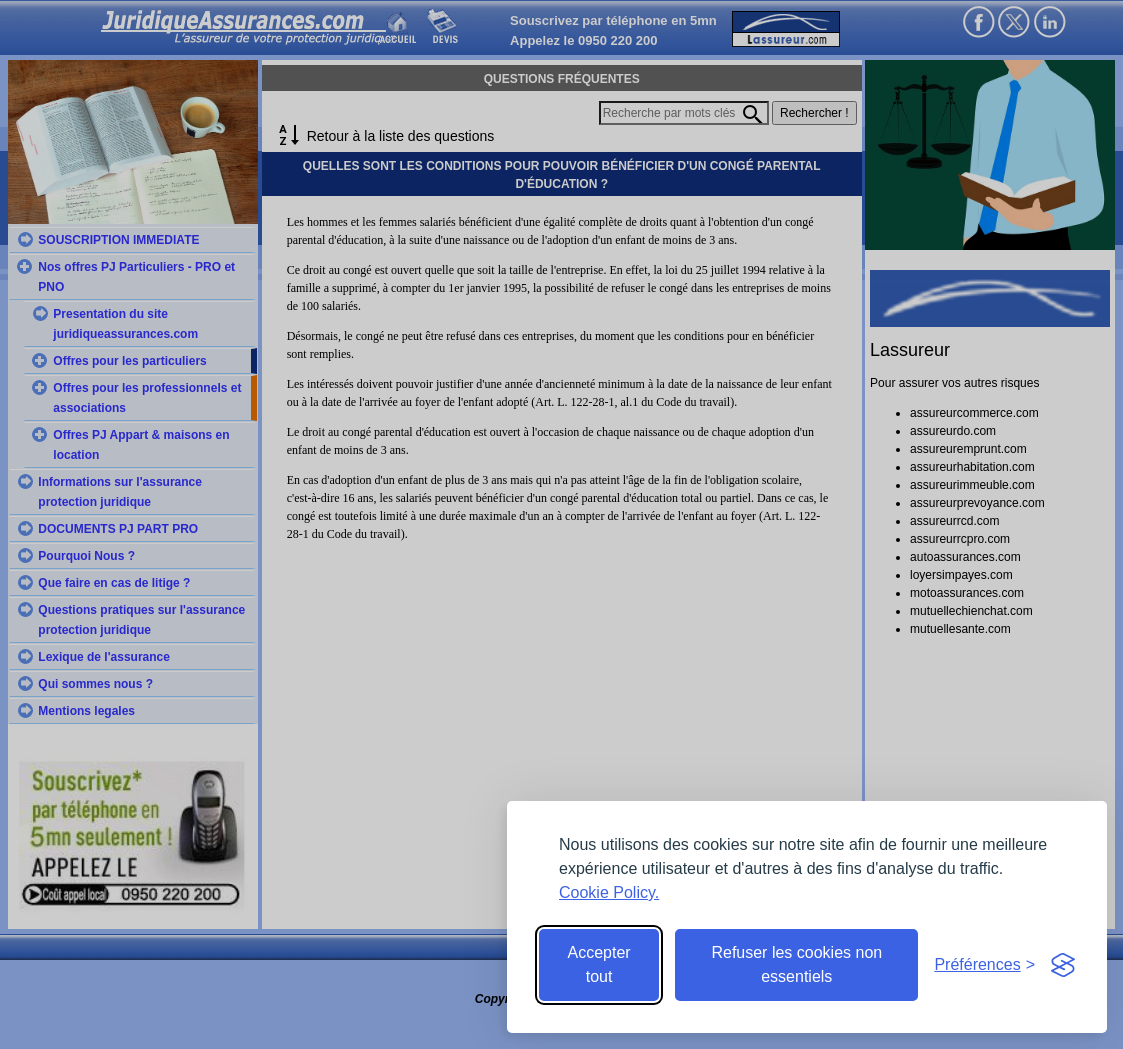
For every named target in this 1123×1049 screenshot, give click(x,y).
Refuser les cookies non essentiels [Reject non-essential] (796, 964)
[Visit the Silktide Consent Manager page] (1063, 965)
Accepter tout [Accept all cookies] (599, 964)
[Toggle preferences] (984, 965)
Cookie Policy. (609, 892)
